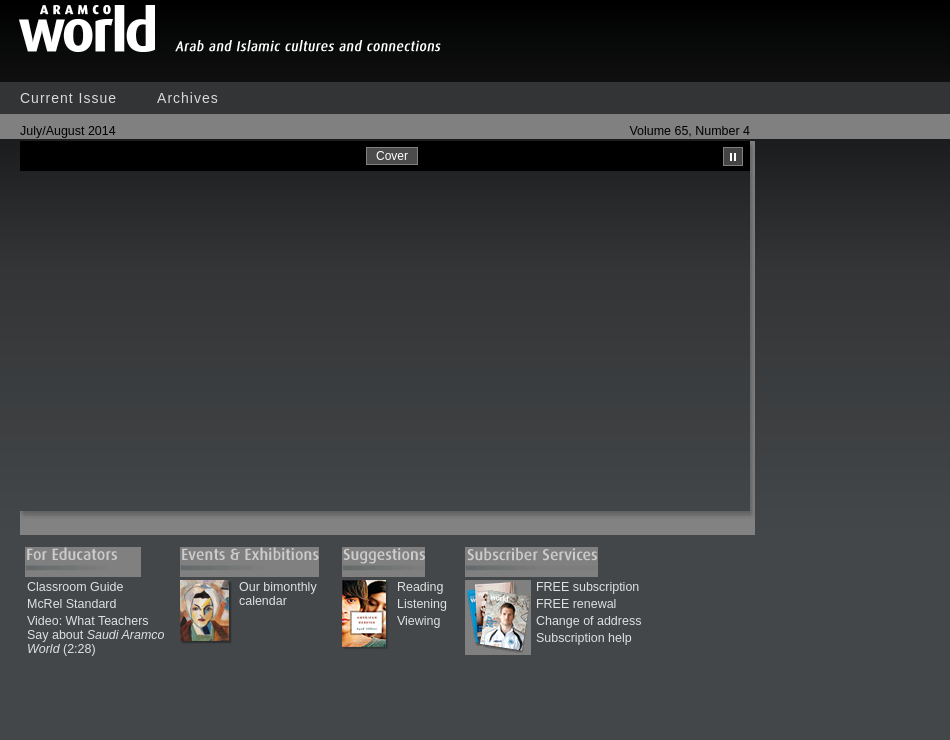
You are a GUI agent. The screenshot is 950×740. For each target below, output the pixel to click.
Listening (422, 604)
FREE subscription (587, 587)
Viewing (418, 621)
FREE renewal (576, 604)
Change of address (588, 621)
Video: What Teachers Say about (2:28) (95, 635)
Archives (188, 98)
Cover (392, 156)
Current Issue (68, 98)
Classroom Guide (75, 587)
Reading (420, 587)
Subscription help (584, 638)
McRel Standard (71, 604)
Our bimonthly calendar (278, 594)
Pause (733, 156)
